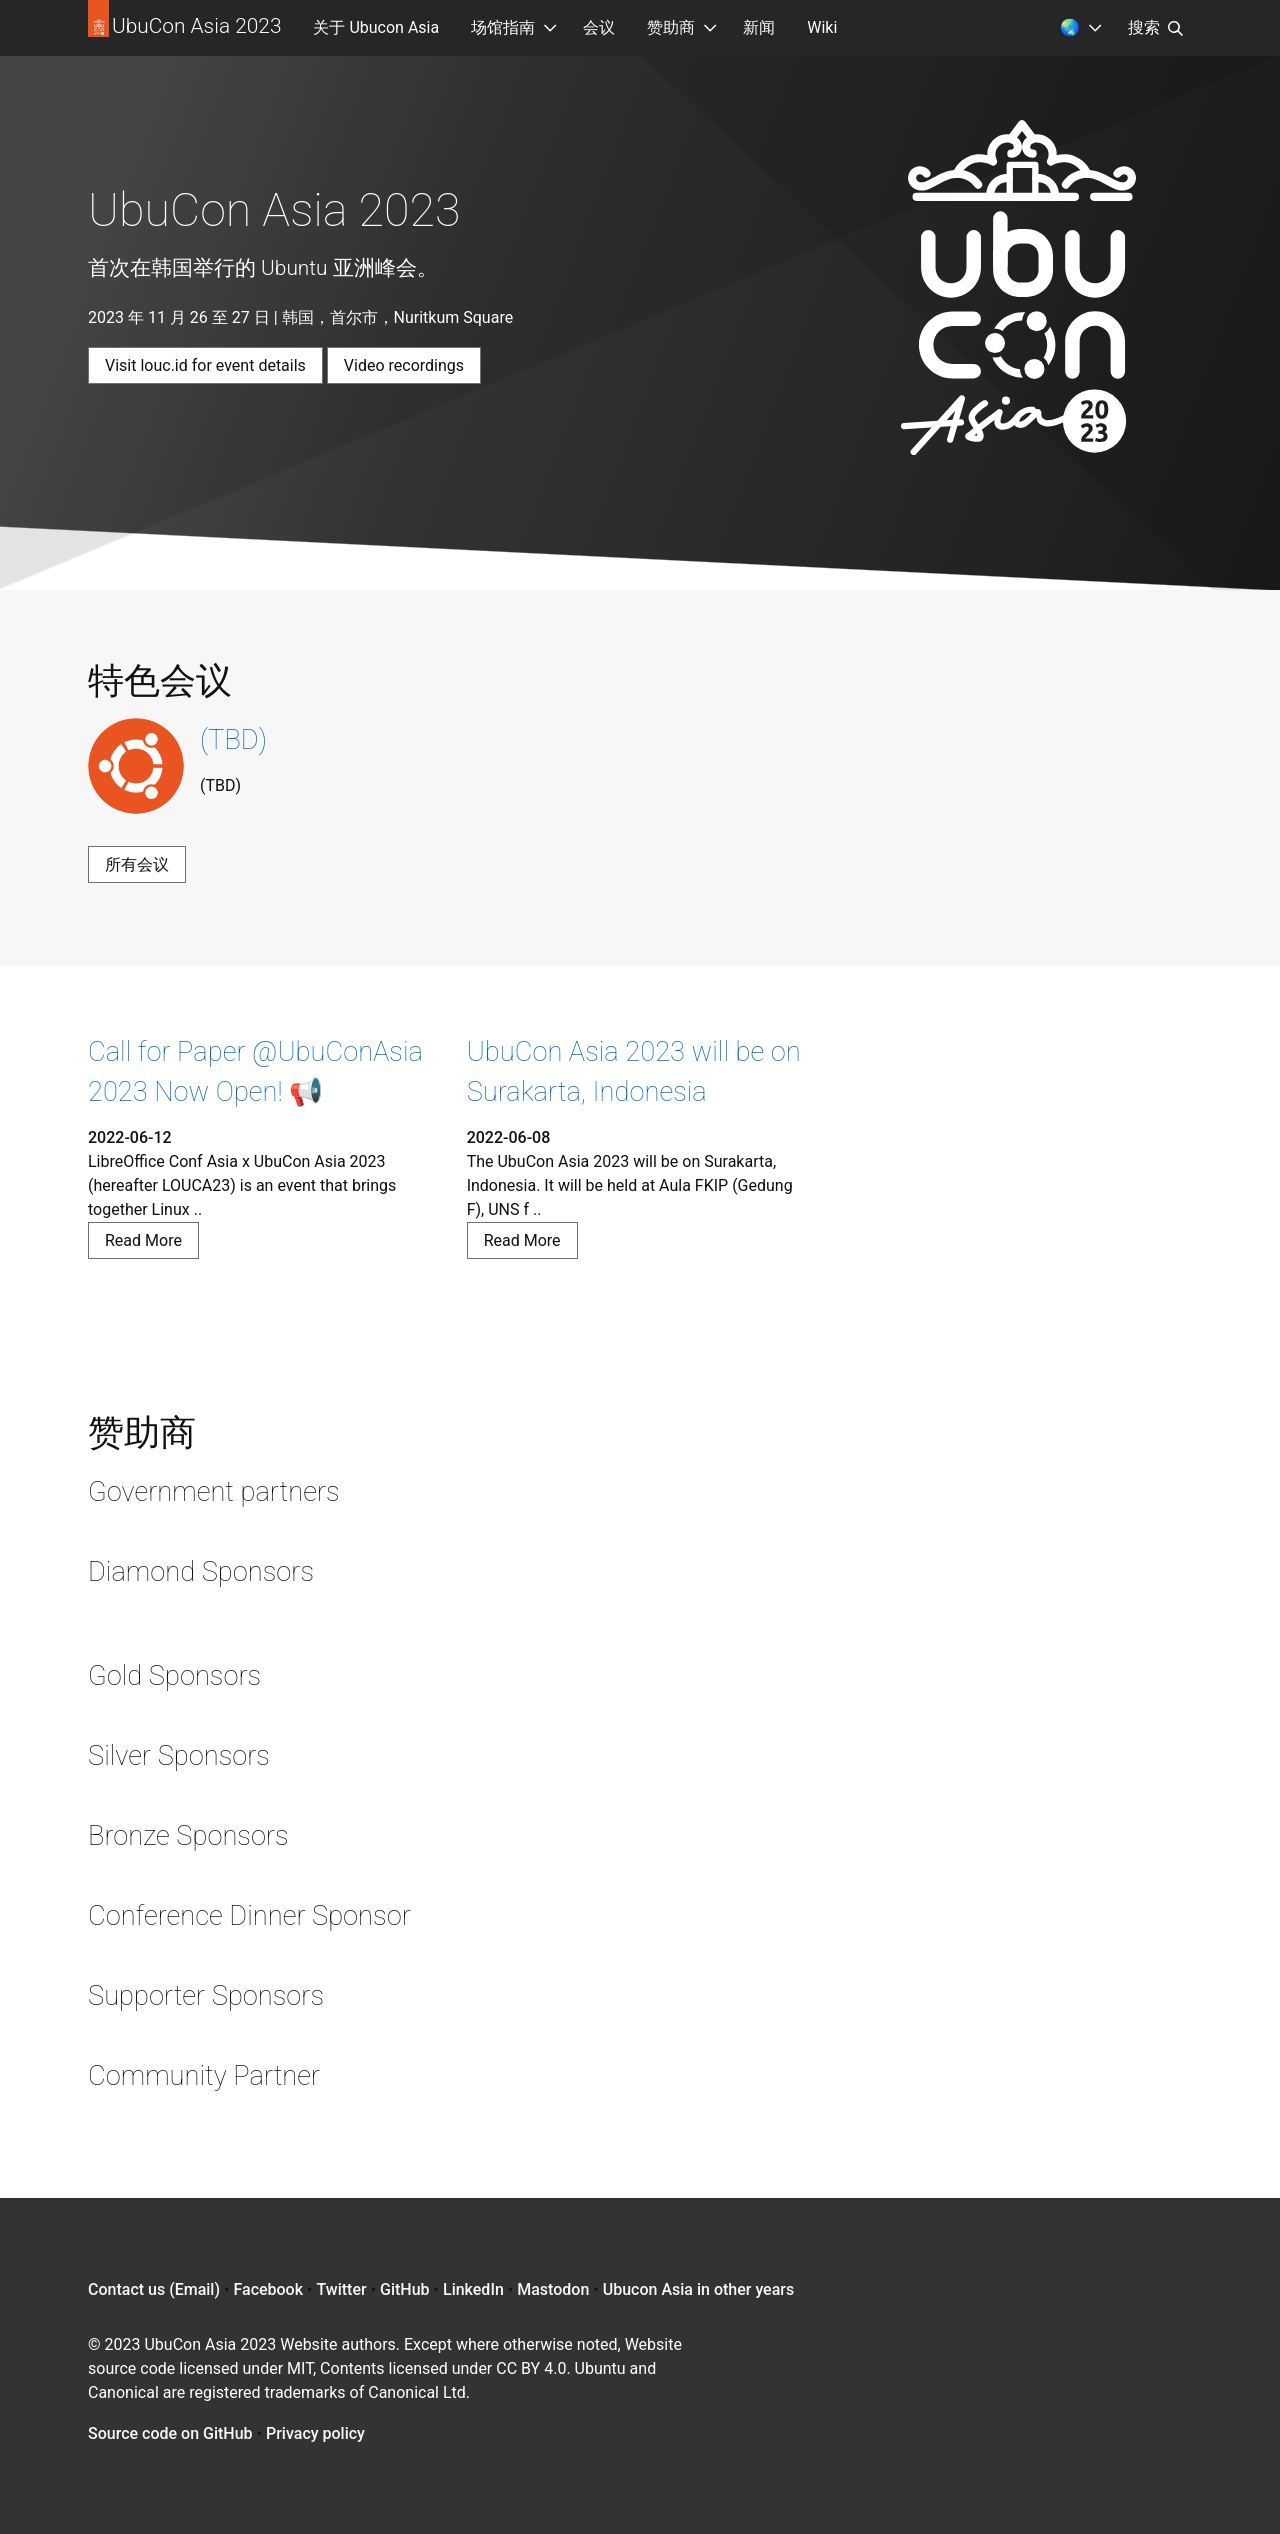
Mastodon (553, 2289)
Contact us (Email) (154, 2289)
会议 (599, 27)
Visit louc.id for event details (205, 365)
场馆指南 (503, 27)
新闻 (759, 27)
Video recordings (404, 365)
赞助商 (671, 27)
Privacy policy (315, 2433)
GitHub (405, 2289)
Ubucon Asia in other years (698, 2289)
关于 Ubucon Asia (376, 27)
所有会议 (137, 864)
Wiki (822, 27)
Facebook (268, 2289)
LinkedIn (473, 2289)
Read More (143, 1240)
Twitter (341, 2289)
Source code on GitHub (170, 2433)
